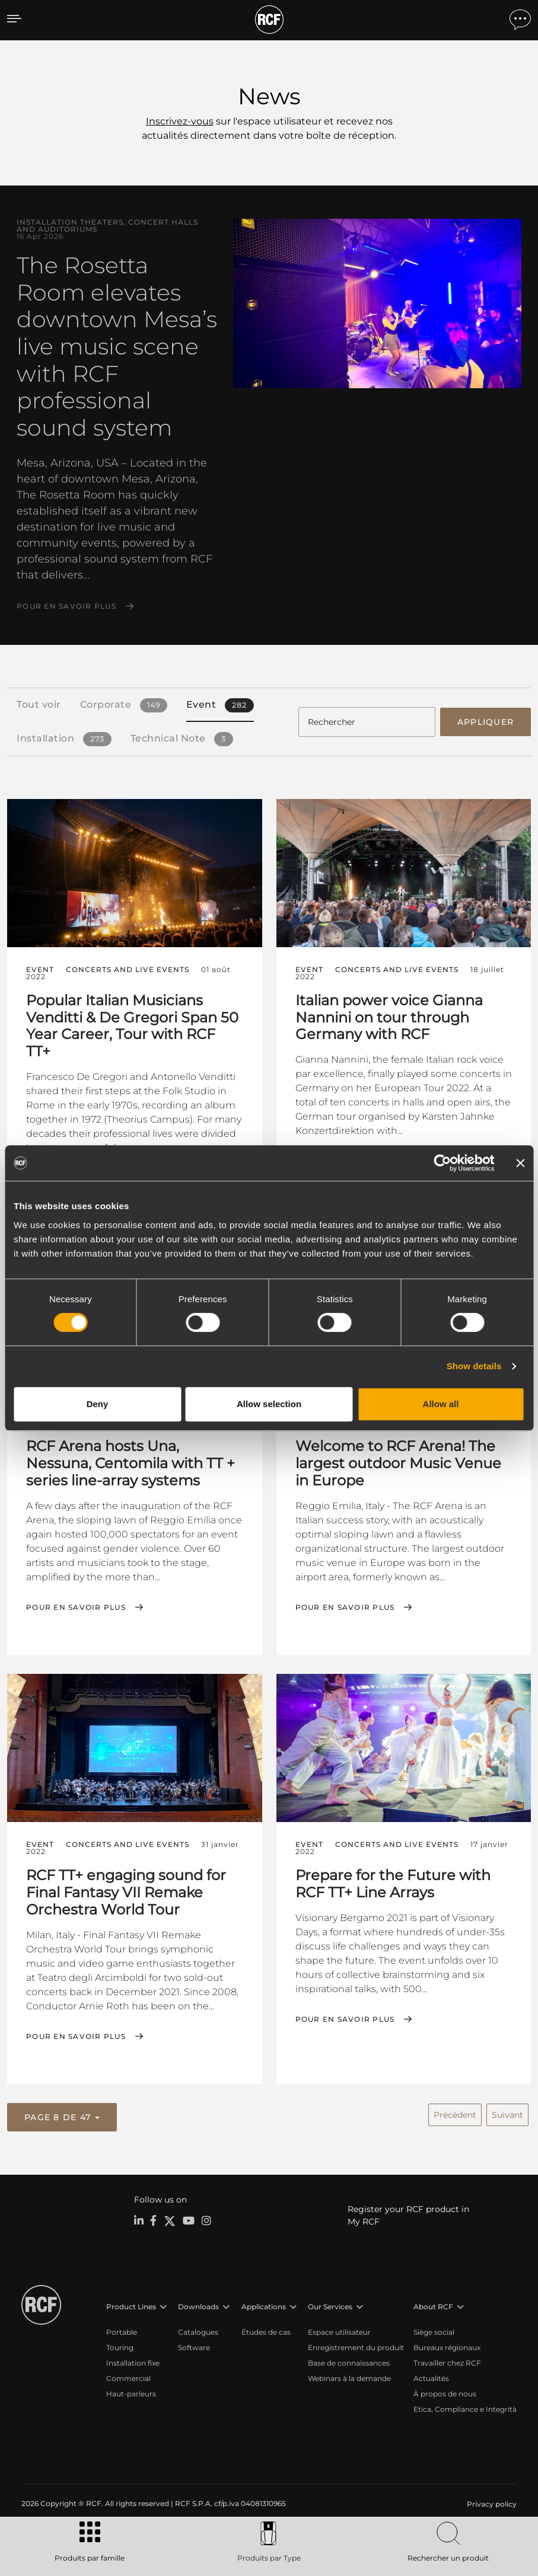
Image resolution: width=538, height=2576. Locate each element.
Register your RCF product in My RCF (408, 2211)
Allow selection (269, 1404)
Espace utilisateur (339, 2328)
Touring (119, 2344)
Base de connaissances (349, 2359)
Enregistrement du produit (356, 2344)
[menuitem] (490, 2500)
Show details (474, 1366)
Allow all (441, 1404)
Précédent (455, 2110)
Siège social (433, 2328)
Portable (121, 2328)
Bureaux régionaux (446, 2344)
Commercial (128, 2374)
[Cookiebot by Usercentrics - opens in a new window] (442, 1163)
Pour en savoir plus (66, 606)
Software (194, 2344)
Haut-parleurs (131, 2390)
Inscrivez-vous (180, 121)
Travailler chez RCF (447, 2359)
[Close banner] (520, 1163)
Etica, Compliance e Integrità (465, 2405)
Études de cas (266, 2328)
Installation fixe (133, 2359)
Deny (98, 1404)
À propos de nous (444, 2390)
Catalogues (198, 2328)
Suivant (507, 2110)
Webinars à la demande (349, 2374)
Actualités (431, 2374)
